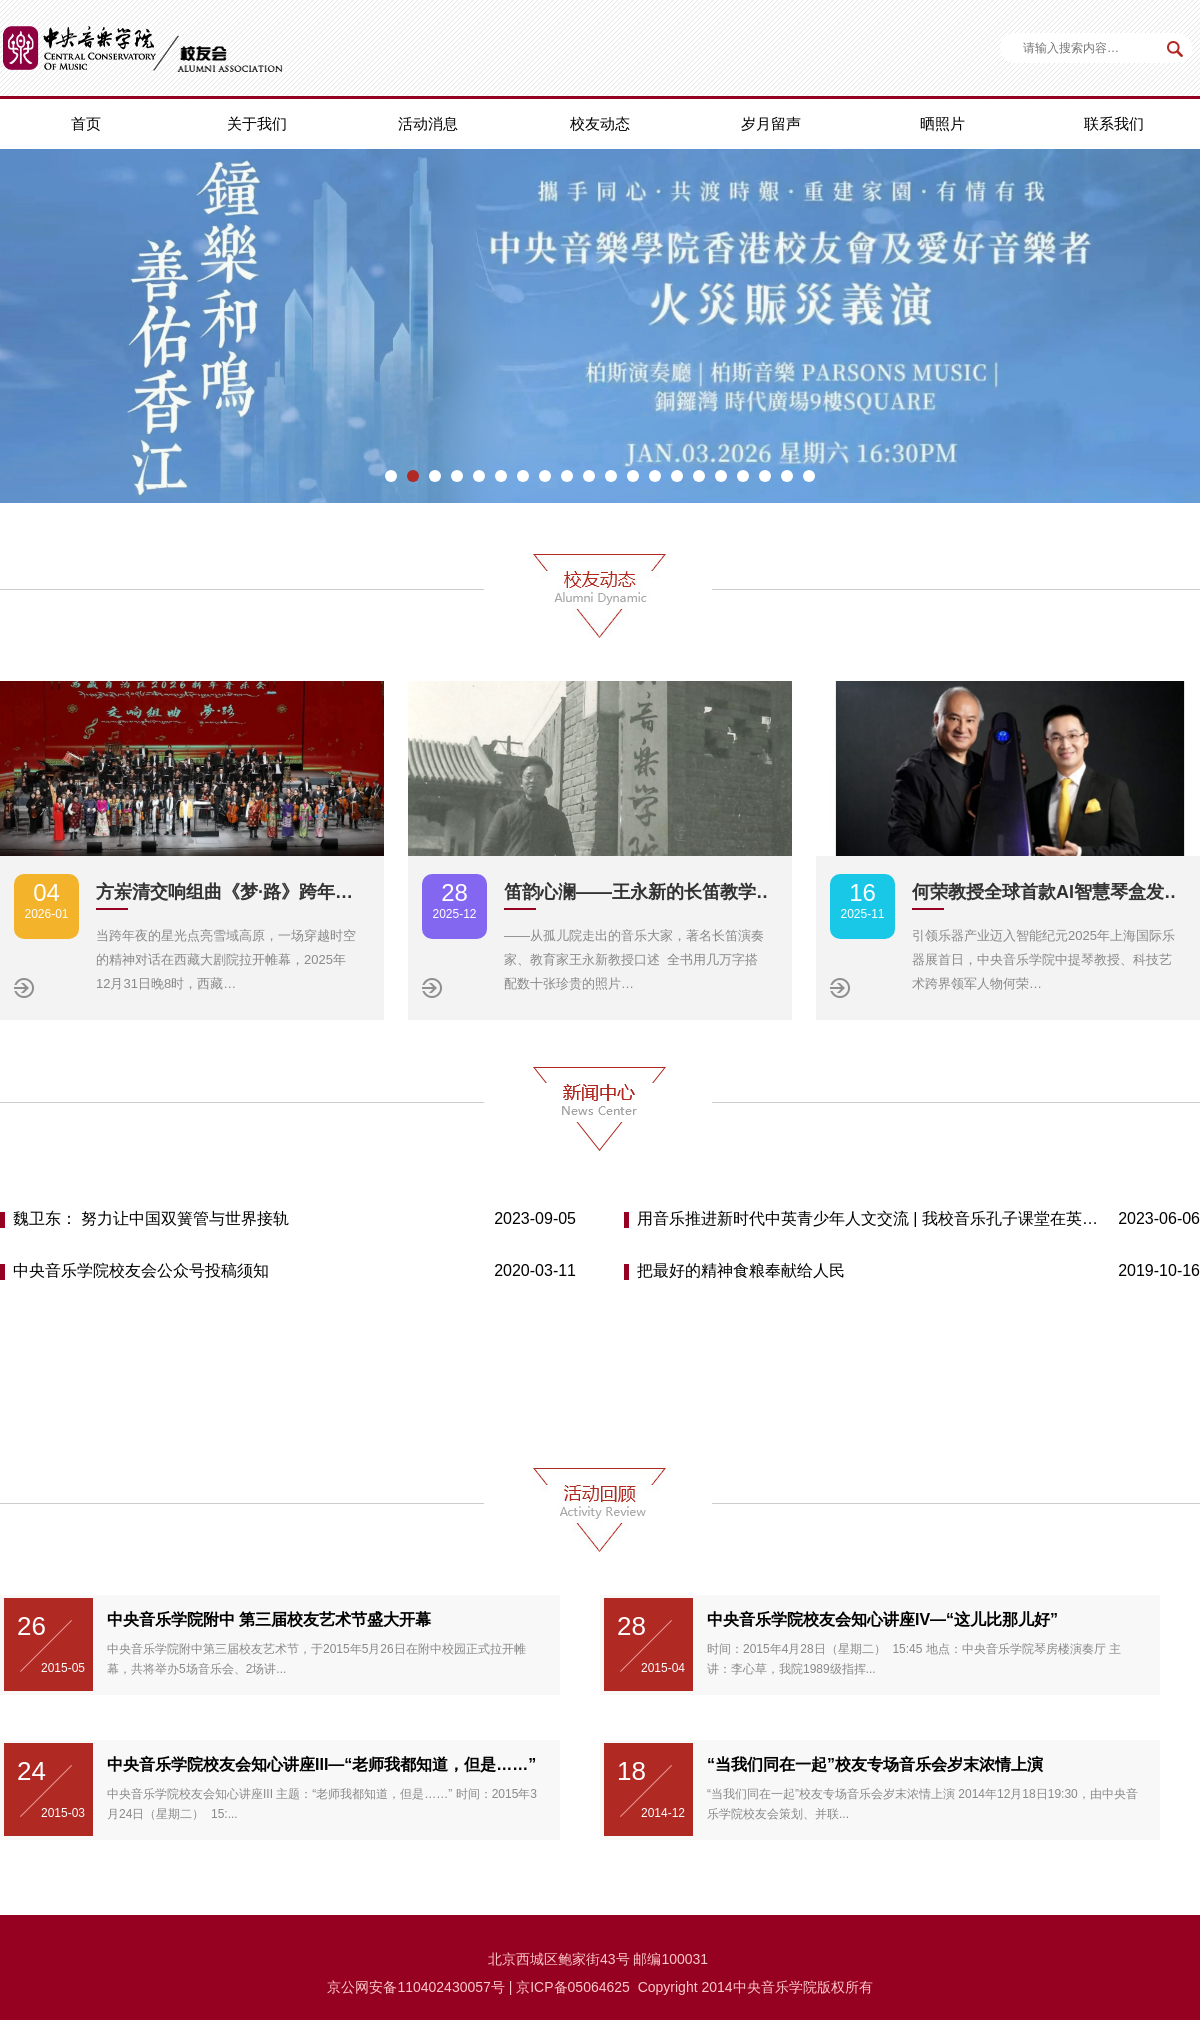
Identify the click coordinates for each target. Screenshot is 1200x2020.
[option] (600, 326)
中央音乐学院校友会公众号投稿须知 (141, 1270)
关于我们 (257, 123)
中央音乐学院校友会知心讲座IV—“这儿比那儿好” (882, 1619)
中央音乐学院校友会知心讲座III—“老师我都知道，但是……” (321, 1764)
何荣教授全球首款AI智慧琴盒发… (1047, 892)
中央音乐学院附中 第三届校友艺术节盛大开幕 (269, 1619)
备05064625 (592, 1987)
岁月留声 (771, 123)
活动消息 (428, 123)
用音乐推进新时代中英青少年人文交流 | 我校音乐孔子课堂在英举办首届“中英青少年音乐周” (869, 1218)
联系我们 (1114, 123)
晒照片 (942, 123)
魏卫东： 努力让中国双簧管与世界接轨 (151, 1218)
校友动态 (600, 123)
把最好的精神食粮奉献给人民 (741, 1270)
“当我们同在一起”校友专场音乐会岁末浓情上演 (875, 1764)
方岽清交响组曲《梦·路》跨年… (224, 892)
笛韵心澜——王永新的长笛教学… (639, 892)
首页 (86, 123)
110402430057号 (450, 1987)
